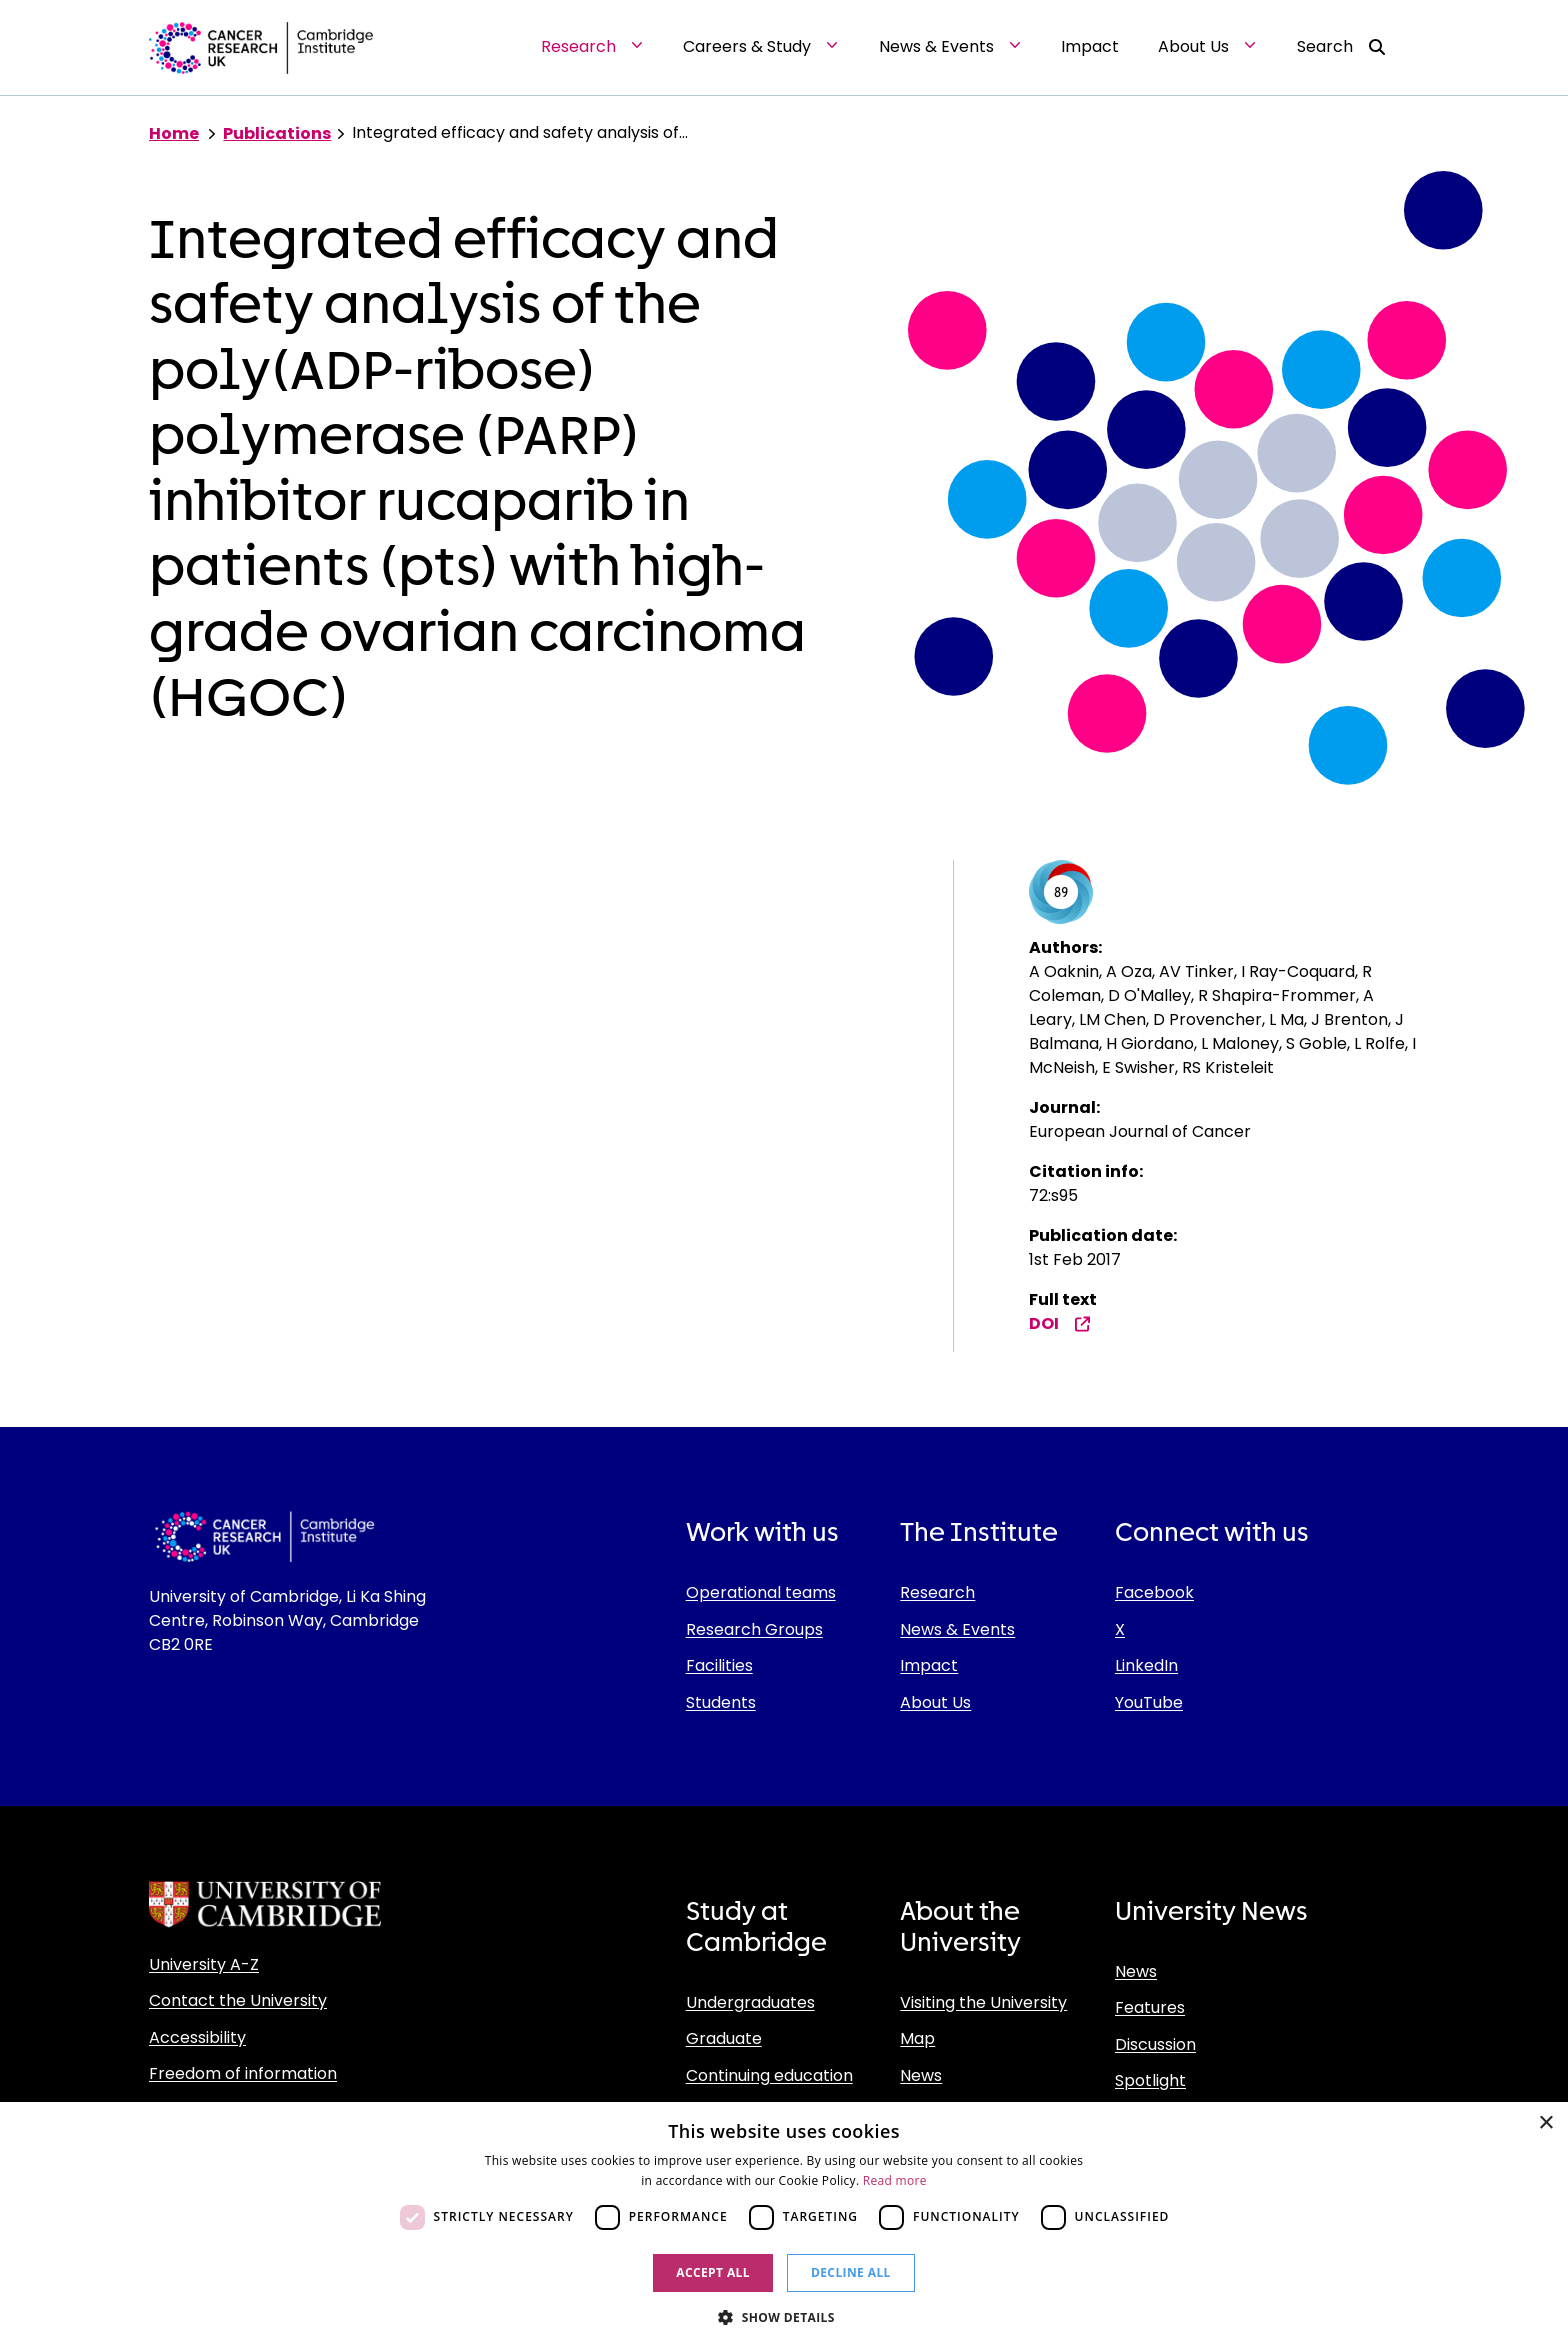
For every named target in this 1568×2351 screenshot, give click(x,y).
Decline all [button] (851, 2272)
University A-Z (204, 1964)
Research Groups (754, 1629)
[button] (784, 2317)
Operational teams (761, 1592)
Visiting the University (983, 2002)
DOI (1060, 1323)
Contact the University (238, 2000)
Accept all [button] (713, 2272)
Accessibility (197, 2037)
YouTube (1149, 1702)
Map (917, 2038)
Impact (929, 1665)
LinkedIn (1146, 1665)
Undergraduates (750, 2002)
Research (937, 1592)
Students (721, 1702)
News (921, 2075)
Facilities (719, 1665)
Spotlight (1150, 2080)
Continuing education (769, 2075)
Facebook (1154, 1592)
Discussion (1155, 2044)
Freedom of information (243, 2073)
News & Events (957, 1629)
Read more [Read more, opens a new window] (895, 2180)
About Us (935, 1702)
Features (1150, 2007)
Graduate (724, 2038)
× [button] (1545, 2123)
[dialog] (784, 2226)
